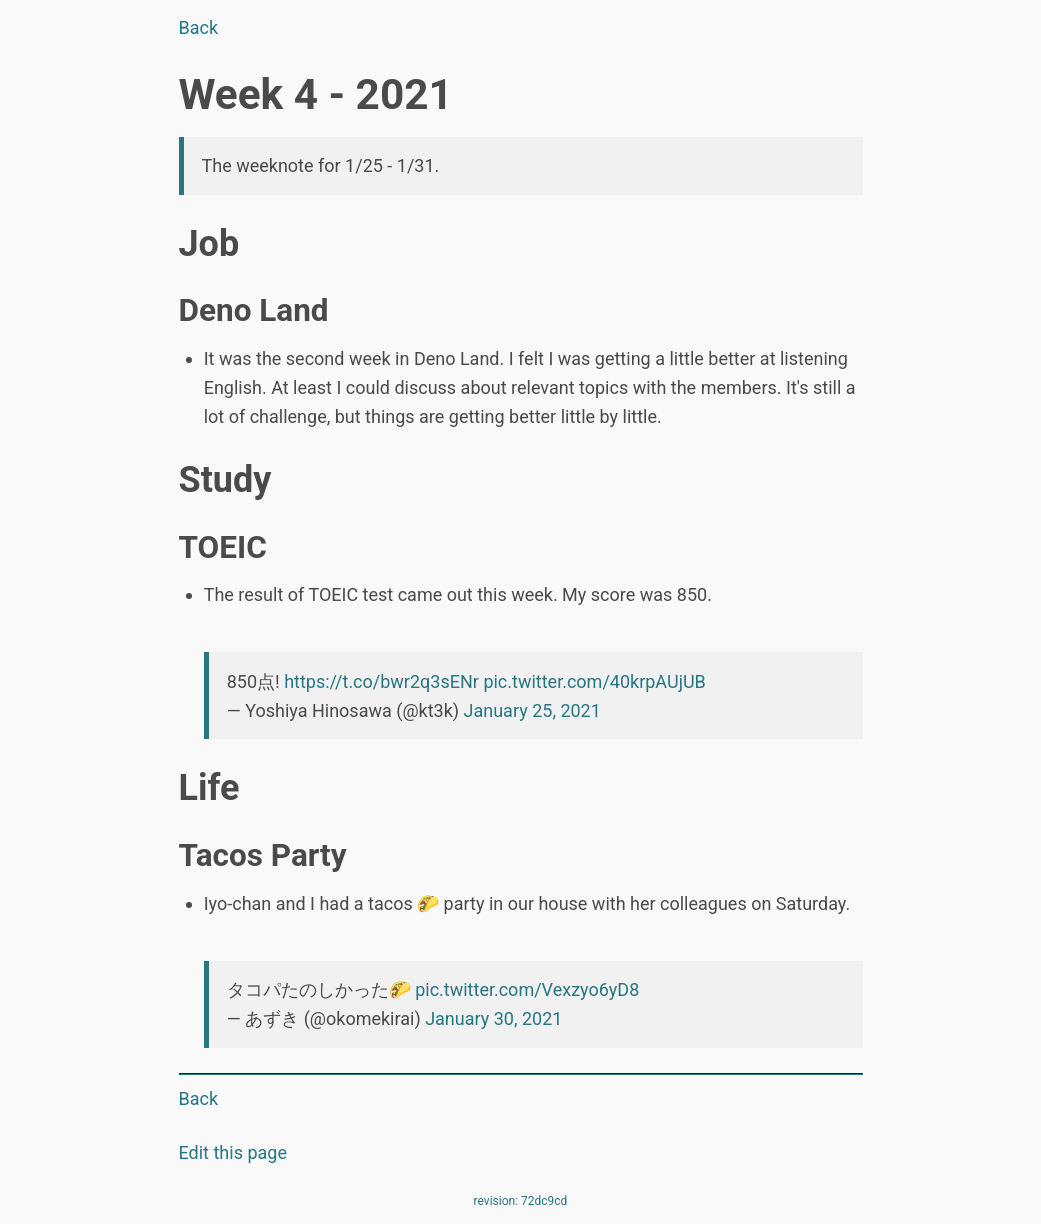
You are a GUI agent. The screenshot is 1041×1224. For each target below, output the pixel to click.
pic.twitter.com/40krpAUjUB (594, 681)
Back (199, 27)
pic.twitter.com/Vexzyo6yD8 (527, 989)
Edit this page (233, 1152)
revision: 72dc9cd (521, 1201)
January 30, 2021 (493, 1018)
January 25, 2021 (532, 710)
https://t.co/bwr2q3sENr (381, 681)
